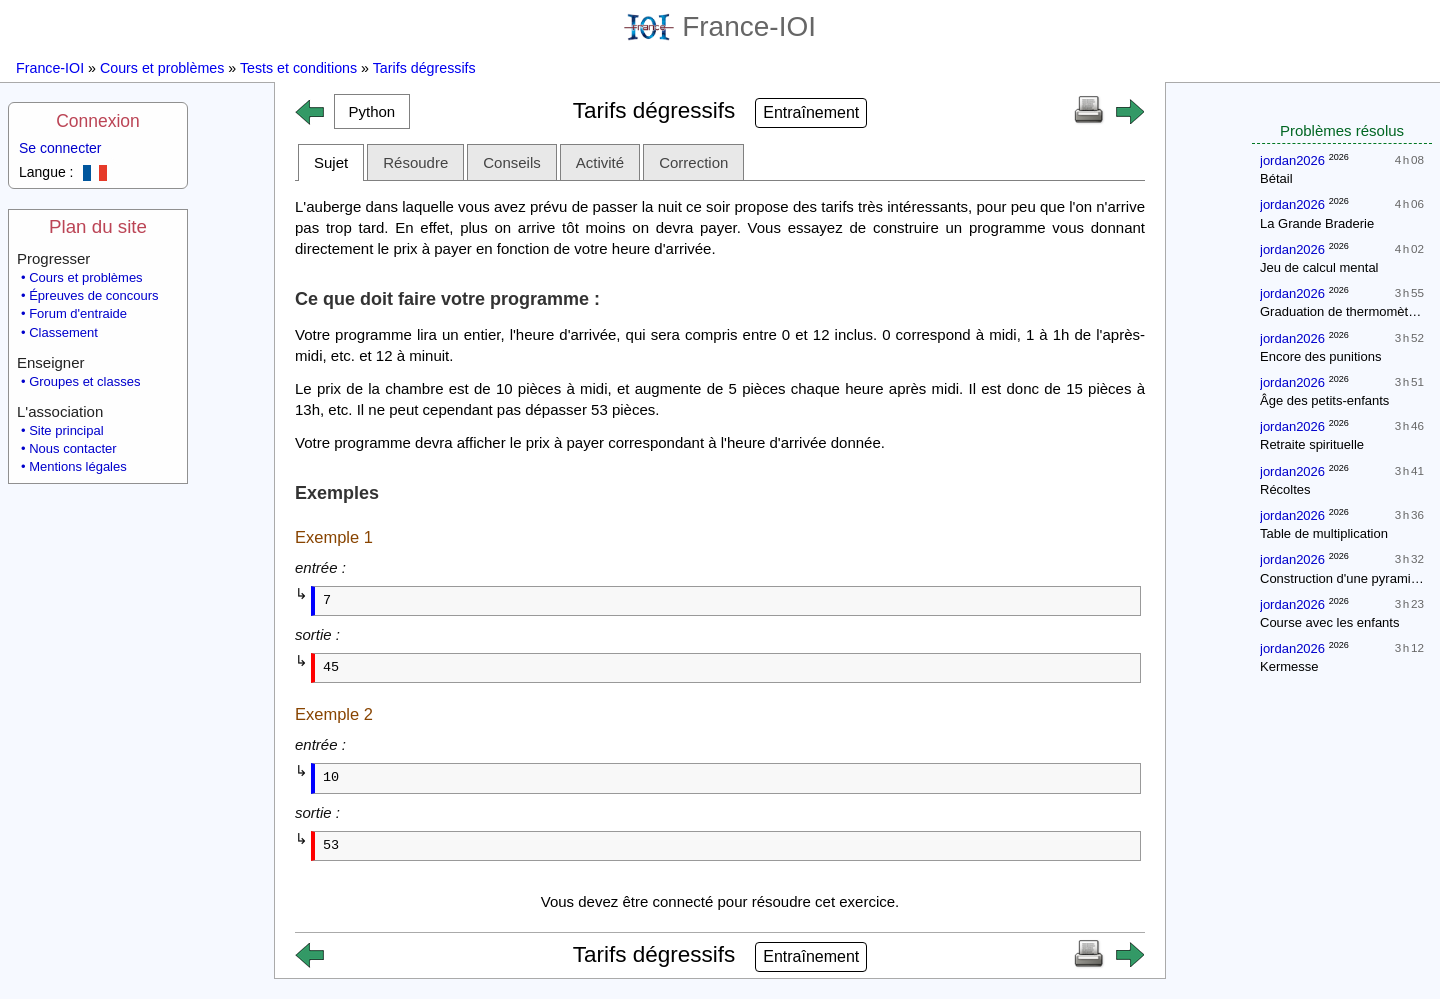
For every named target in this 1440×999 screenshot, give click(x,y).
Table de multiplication (1324, 533)
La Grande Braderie (1317, 223)
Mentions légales (78, 466)
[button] (372, 111)
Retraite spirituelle (1312, 444)
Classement (63, 332)
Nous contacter (72, 448)
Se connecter (60, 148)
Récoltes (1285, 489)
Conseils (512, 162)
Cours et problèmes (162, 68)
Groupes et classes (84, 381)
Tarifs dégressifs (424, 68)
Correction (693, 162)
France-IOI (720, 26)
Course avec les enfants (1329, 622)
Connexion (98, 121)
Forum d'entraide (78, 313)
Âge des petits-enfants (1324, 400)
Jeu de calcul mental (1319, 267)
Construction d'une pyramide (1342, 578)
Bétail (1276, 178)
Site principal (66, 430)
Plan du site (98, 226)
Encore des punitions (1320, 356)
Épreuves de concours (93, 295)
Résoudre (415, 162)
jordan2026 (1292, 160)
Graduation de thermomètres (1343, 311)
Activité (600, 162)
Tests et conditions (298, 68)
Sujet (331, 162)
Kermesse (1289, 666)
